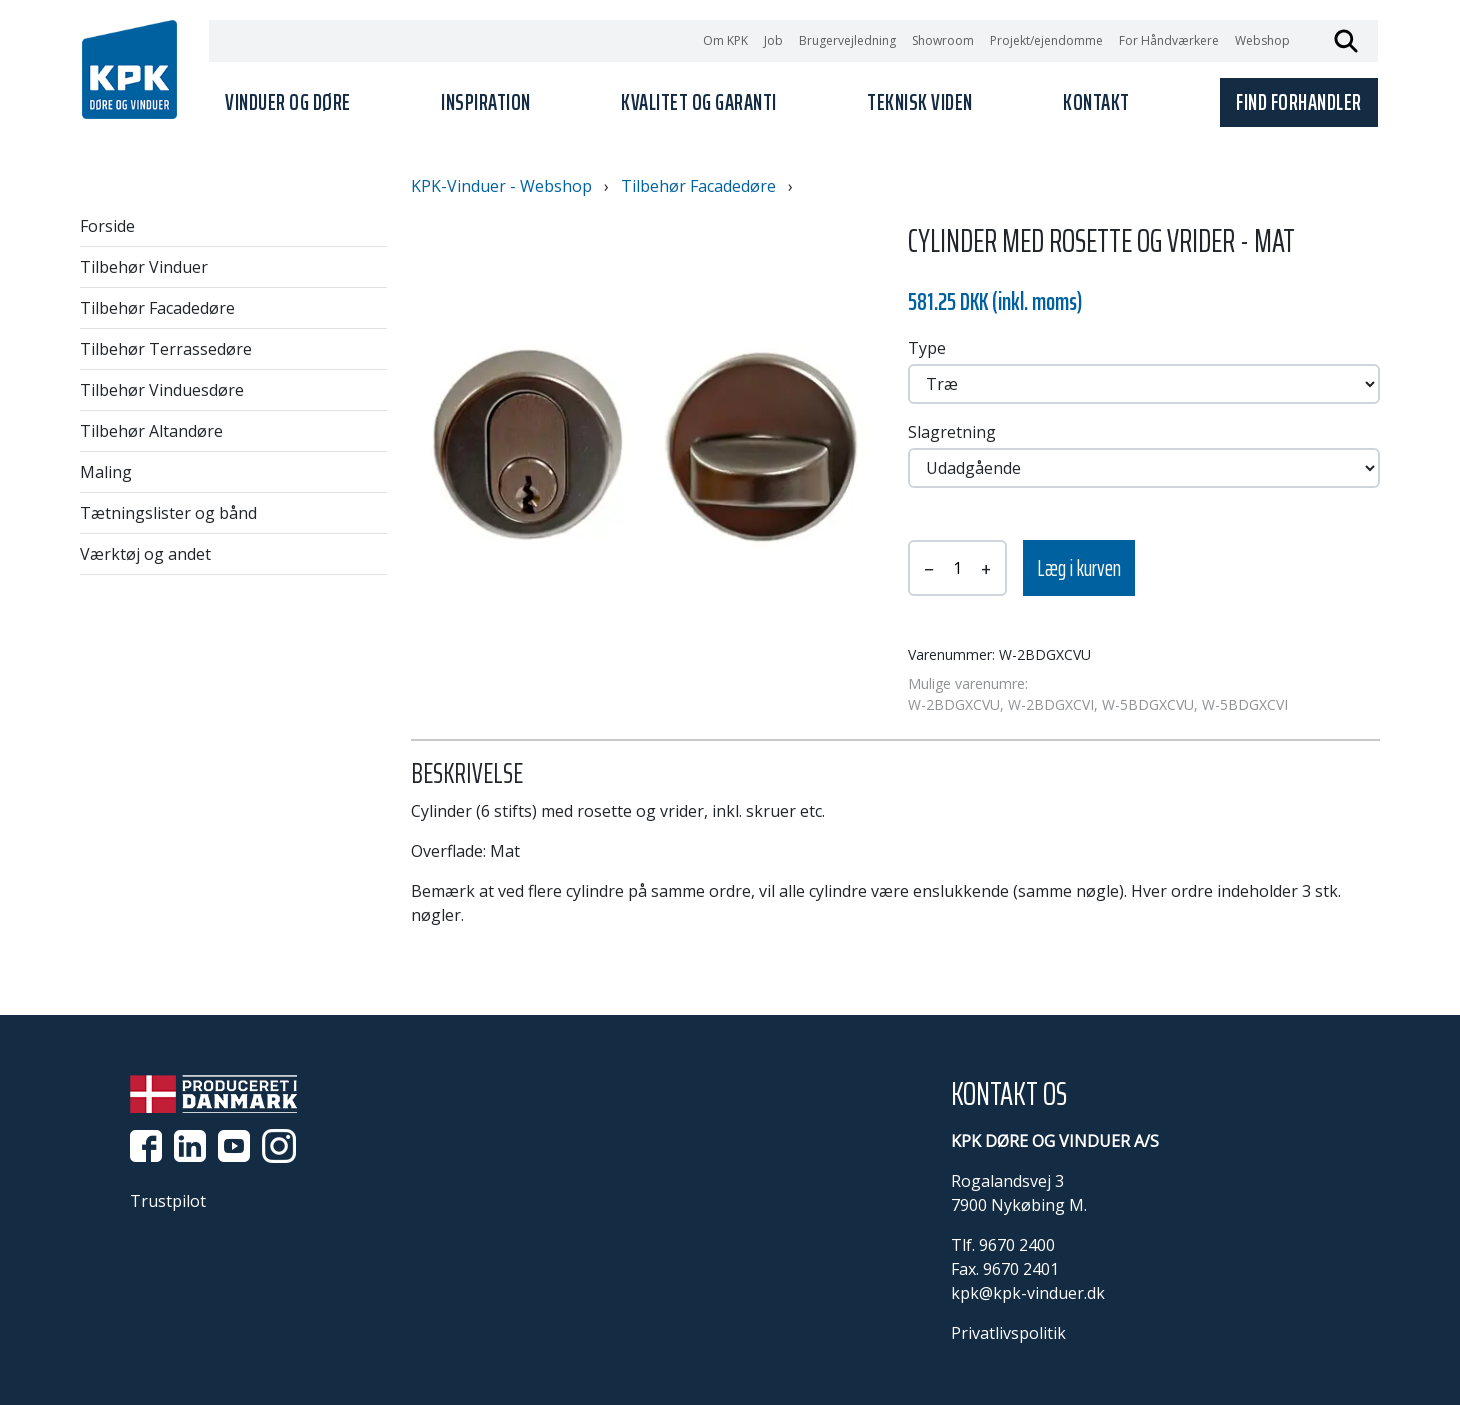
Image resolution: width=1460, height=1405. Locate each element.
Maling (106, 472)
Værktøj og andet (145, 554)
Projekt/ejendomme (1046, 40)
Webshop (1262, 40)
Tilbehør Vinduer (144, 267)
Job (773, 40)
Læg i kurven (1079, 568)
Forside (107, 226)
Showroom (943, 40)
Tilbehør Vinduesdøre (162, 390)
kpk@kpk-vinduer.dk (1028, 1293)
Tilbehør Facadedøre (157, 308)
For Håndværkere (1169, 40)
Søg (1346, 41)
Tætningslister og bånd (168, 513)
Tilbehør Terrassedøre (166, 349)
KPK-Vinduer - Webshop (501, 186)
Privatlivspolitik (1008, 1333)
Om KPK (725, 40)
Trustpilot (168, 1201)
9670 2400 (1017, 1245)
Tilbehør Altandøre (151, 431)
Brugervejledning (847, 40)
